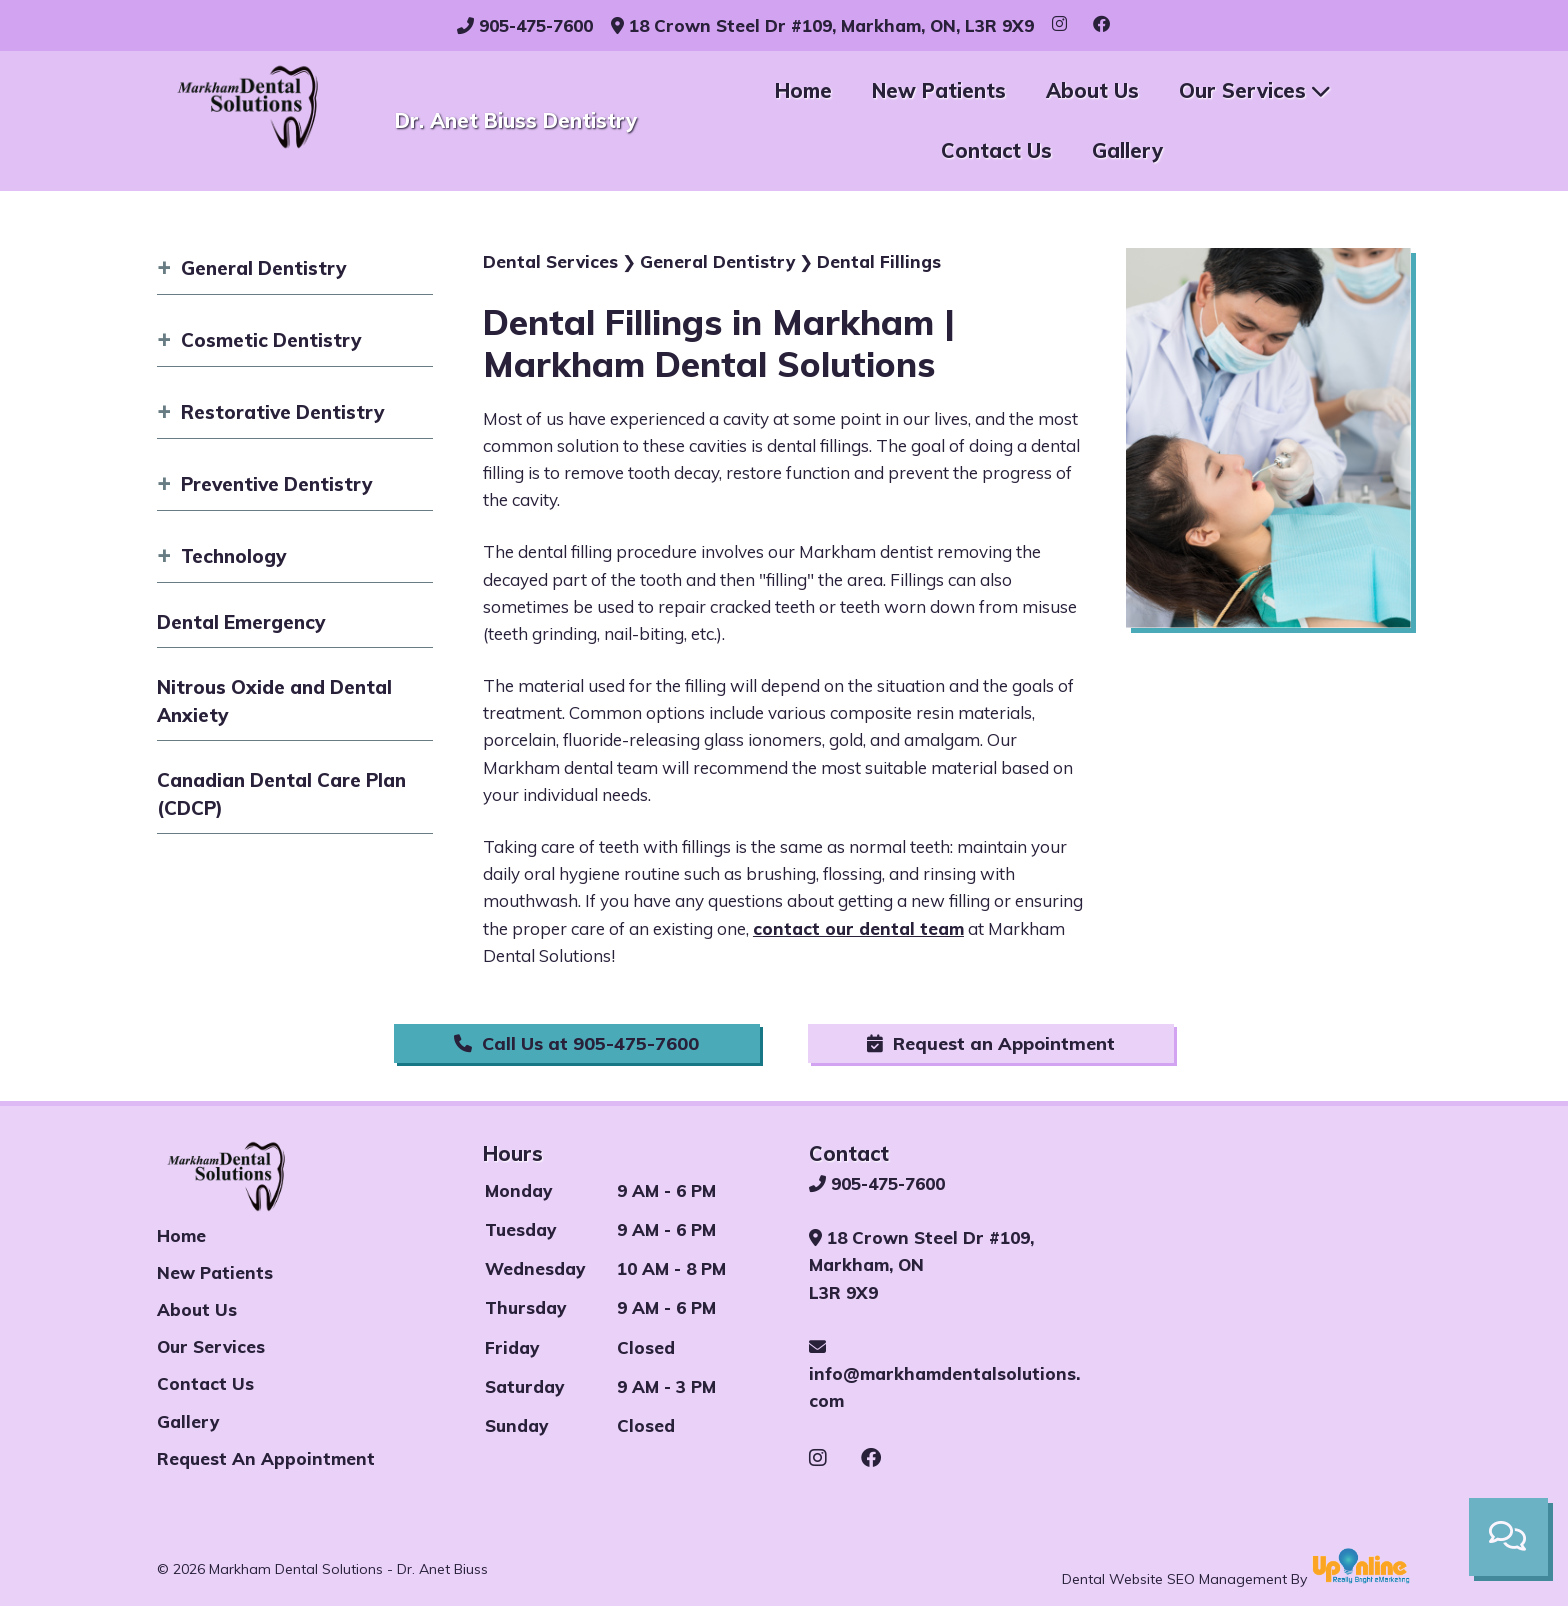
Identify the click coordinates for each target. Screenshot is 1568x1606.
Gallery (1127, 150)
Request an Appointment (991, 1043)
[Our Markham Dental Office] (1273, 1288)
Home (803, 90)
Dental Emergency (241, 622)
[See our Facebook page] (871, 1457)
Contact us (205, 1383)
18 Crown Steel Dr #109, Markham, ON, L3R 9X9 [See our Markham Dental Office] (822, 25)
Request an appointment (266, 1458)
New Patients (939, 90)
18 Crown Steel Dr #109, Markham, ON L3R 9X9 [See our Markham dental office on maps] (921, 1264)
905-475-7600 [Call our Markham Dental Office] (877, 1183)
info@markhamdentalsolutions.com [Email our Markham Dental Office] (944, 1374)
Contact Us (996, 150)
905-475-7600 (525, 25)
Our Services (1254, 90)
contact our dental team (858, 928)
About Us (1092, 90)
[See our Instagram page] (833, 1457)
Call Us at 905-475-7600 (576, 1043)
